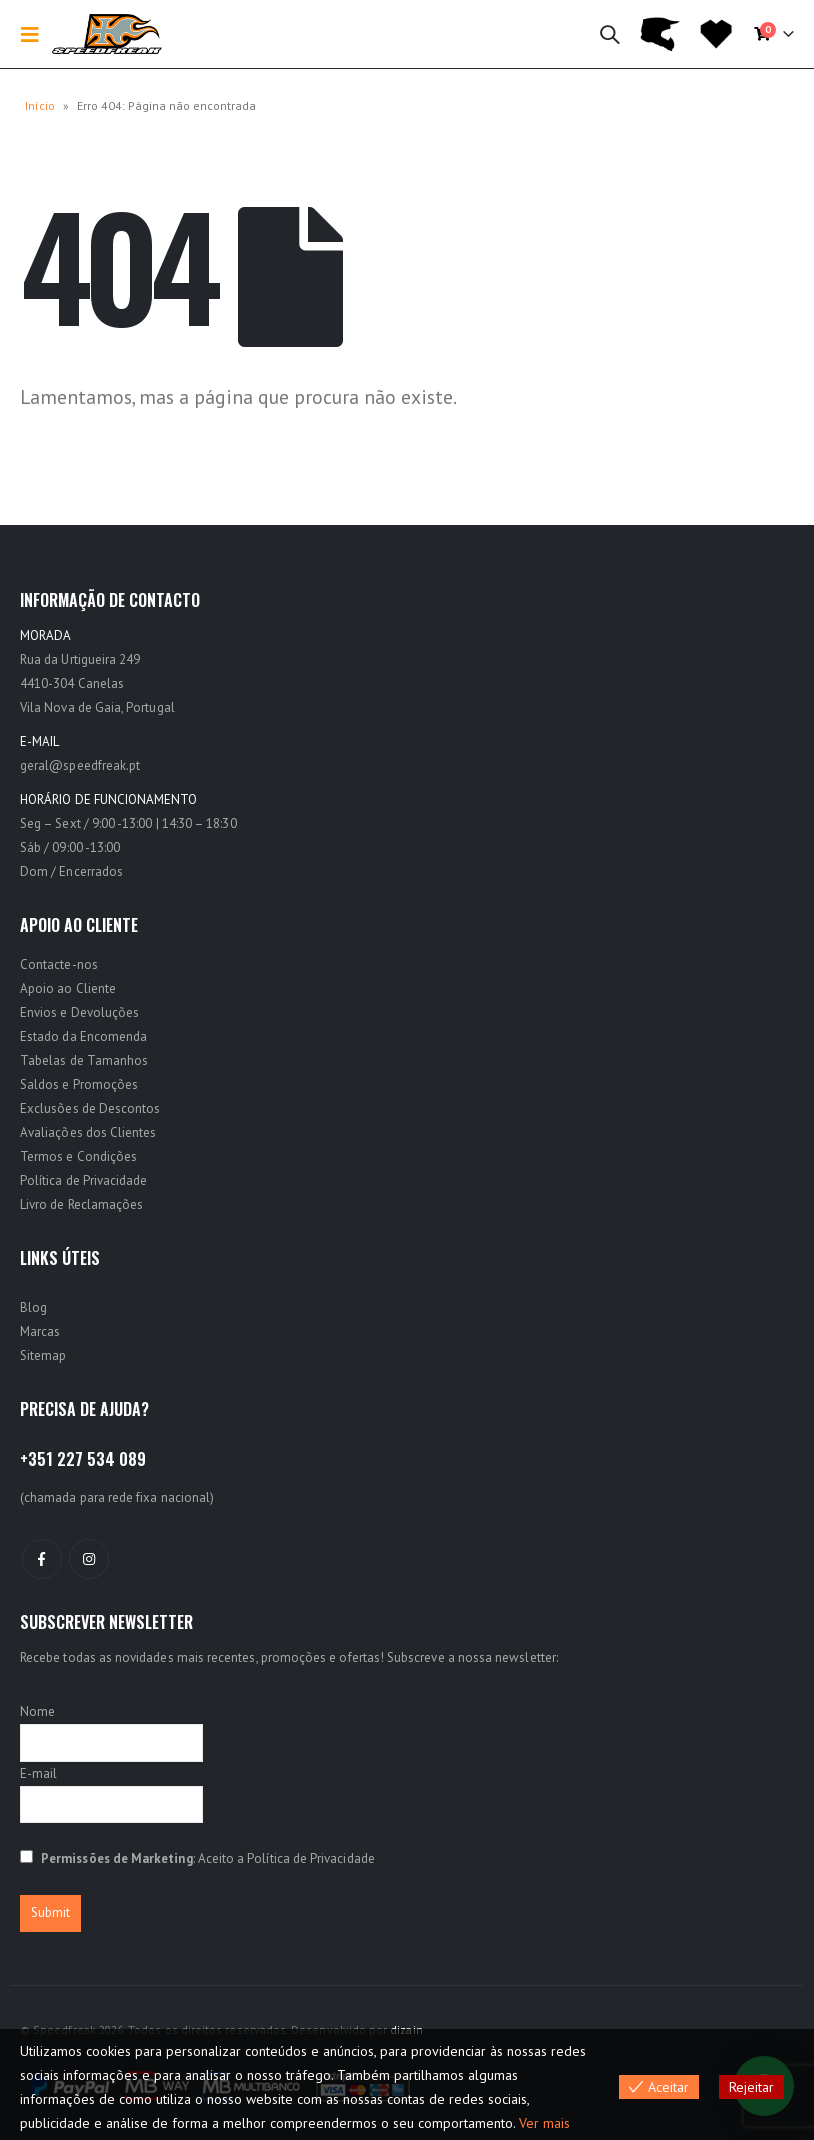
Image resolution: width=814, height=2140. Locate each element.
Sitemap (43, 1355)
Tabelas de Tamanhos (84, 1060)
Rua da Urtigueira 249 (80, 659)
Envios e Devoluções (79, 1012)
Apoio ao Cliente (68, 988)
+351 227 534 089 (83, 1459)
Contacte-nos (59, 964)
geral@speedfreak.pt (80, 765)
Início (40, 105)
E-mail (38, 1773)
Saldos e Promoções (79, 1084)
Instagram (89, 1559)
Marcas (40, 1331)
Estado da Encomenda (83, 1036)
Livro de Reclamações (81, 1204)
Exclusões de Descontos (90, 1108)
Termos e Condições (78, 1156)
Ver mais (544, 2123)
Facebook (42, 1559)
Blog (33, 1307)
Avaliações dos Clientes (88, 1132)
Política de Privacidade (84, 1180)
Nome (37, 1711)
